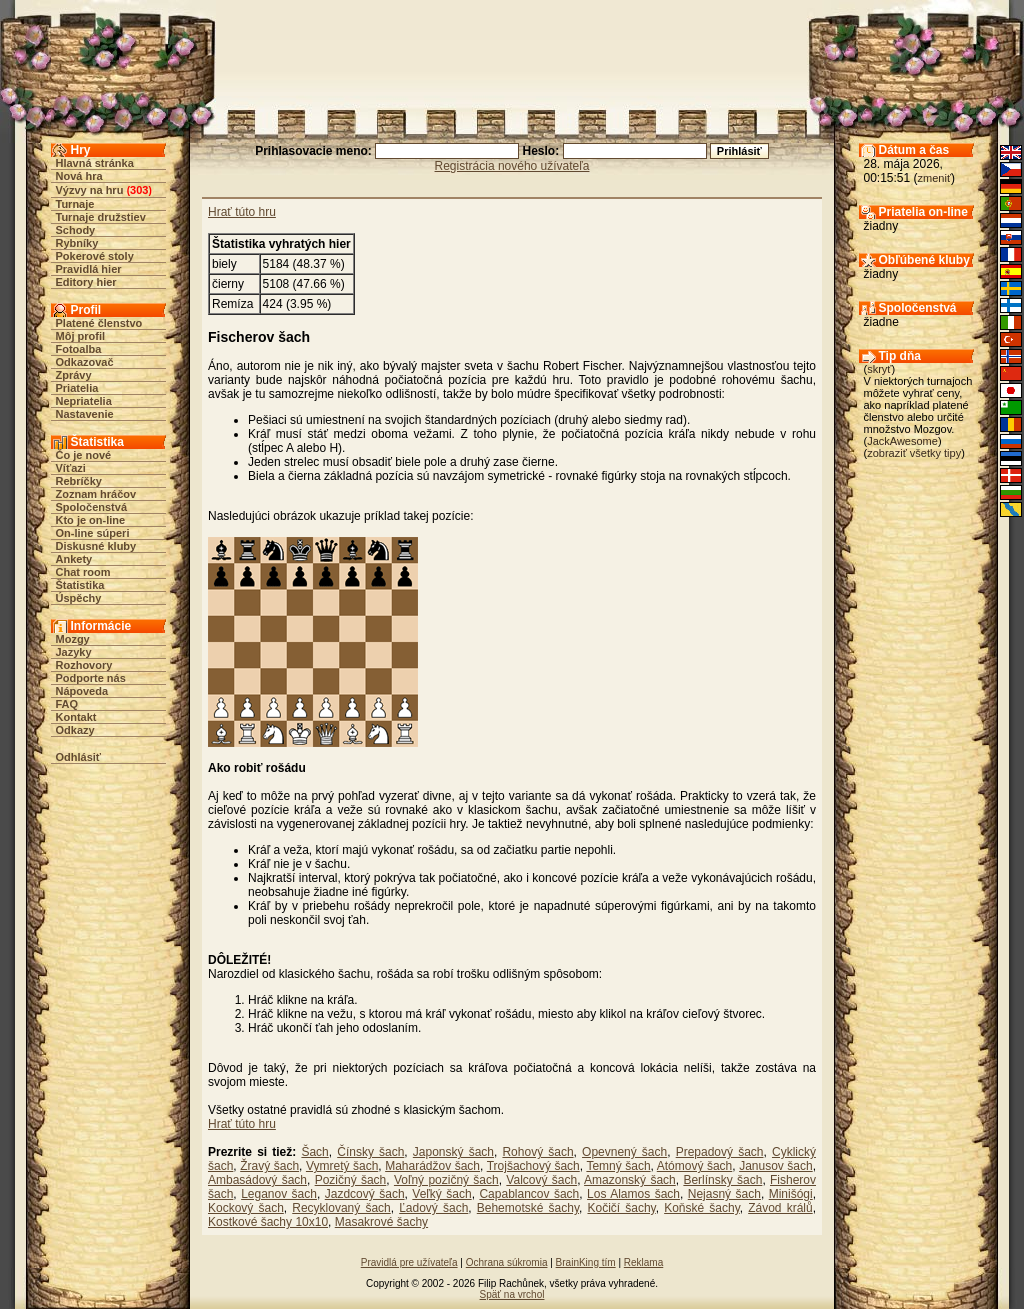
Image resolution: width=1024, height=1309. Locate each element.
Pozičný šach (351, 1180)
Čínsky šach (370, 1152)
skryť (879, 369)
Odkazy (75, 730)
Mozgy (73, 639)
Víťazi (71, 468)
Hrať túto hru (242, 212)
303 (139, 190)
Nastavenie (85, 414)
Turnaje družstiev (101, 217)
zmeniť (934, 178)
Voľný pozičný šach (446, 1180)
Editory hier (86, 282)
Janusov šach (776, 1166)
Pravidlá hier (89, 269)
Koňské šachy (702, 1208)
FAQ (67, 704)
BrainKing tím (586, 1262)
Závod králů (780, 1208)
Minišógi (791, 1194)
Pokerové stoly (95, 256)
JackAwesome (902, 441)
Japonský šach (453, 1152)
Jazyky (74, 652)
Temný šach (618, 1166)
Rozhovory (84, 665)
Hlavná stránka (95, 163)
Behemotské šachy (528, 1208)
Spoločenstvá (92, 507)
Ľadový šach (433, 1208)
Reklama (643, 1262)
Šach (314, 1152)
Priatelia (77, 388)
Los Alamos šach (633, 1194)
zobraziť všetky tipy (914, 453)
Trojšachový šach (533, 1166)
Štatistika (80, 585)
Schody (76, 230)
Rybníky (77, 243)
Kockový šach (246, 1208)
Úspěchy (79, 598)
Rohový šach (537, 1152)
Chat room (83, 572)
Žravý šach (269, 1166)
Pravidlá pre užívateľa (409, 1262)
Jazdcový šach (365, 1194)
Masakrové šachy (381, 1222)
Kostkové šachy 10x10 (268, 1222)
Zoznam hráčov (96, 494)
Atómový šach (695, 1166)
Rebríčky (79, 481)
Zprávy (74, 375)
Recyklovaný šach (341, 1208)
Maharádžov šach (432, 1166)
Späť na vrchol (512, 1294)
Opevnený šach (624, 1152)
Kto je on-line (91, 520)
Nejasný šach (724, 1194)
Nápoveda (82, 691)
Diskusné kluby (96, 546)
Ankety (74, 559)
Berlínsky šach (722, 1180)
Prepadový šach (720, 1152)
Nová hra (79, 176)
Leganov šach (279, 1194)
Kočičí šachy (621, 1208)
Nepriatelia (84, 401)
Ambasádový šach (257, 1180)
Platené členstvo (99, 323)
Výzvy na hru (90, 190)
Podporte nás (91, 678)
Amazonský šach (630, 1180)
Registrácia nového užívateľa (512, 166)
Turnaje (75, 204)
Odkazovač (85, 362)
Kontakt (76, 717)
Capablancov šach (529, 1194)
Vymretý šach (342, 1166)
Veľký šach (441, 1194)
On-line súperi (93, 533)
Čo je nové (84, 455)
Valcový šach (541, 1180)
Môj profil (81, 336)
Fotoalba (79, 349)
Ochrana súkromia (507, 1262)
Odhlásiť (79, 757)
